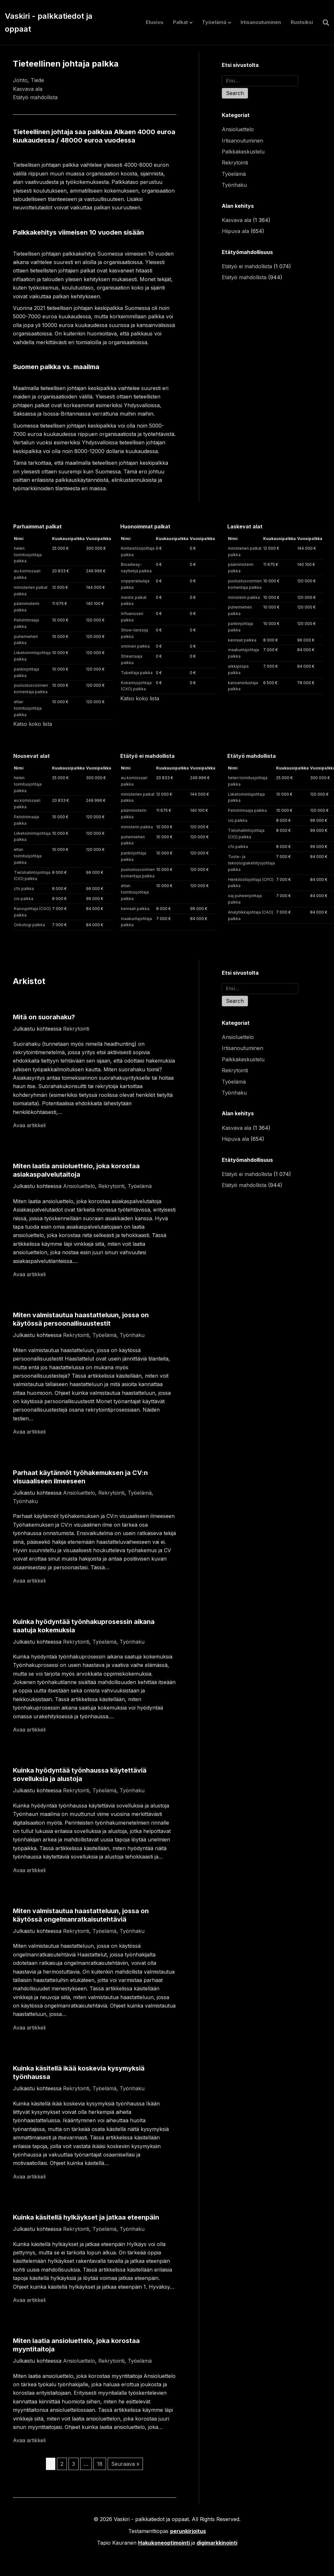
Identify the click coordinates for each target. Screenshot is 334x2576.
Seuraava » (125, 2464)
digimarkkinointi (217, 2542)
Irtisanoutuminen (261, 22)
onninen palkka (135, 646)
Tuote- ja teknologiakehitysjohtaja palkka (251, 863)
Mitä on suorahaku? (44, 1017)
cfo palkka (24, 888)
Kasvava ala (27, 89)
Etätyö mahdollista (35, 97)
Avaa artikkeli (29, 1125)
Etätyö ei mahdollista (247, 266)
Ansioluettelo (238, 129)
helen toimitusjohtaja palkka (28, 555)
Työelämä (214, 22)
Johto (20, 80)
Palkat (180, 22)
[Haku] (323, 22)
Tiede (37, 80)
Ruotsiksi (302, 22)
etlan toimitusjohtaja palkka (28, 708)
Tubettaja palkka (137, 672)
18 (99, 2464)
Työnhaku (234, 185)
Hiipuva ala (235, 231)
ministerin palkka (244, 597)
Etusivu (154, 22)
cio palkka (23, 898)
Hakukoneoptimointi (164, 2542)
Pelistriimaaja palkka (247, 810)
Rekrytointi (235, 162)
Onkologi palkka (29, 924)
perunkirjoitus (188, 2531)
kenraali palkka (242, 640)
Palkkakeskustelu (243, 151)
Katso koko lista (32, 724)
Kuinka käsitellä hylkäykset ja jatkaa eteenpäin (86, 2217)
